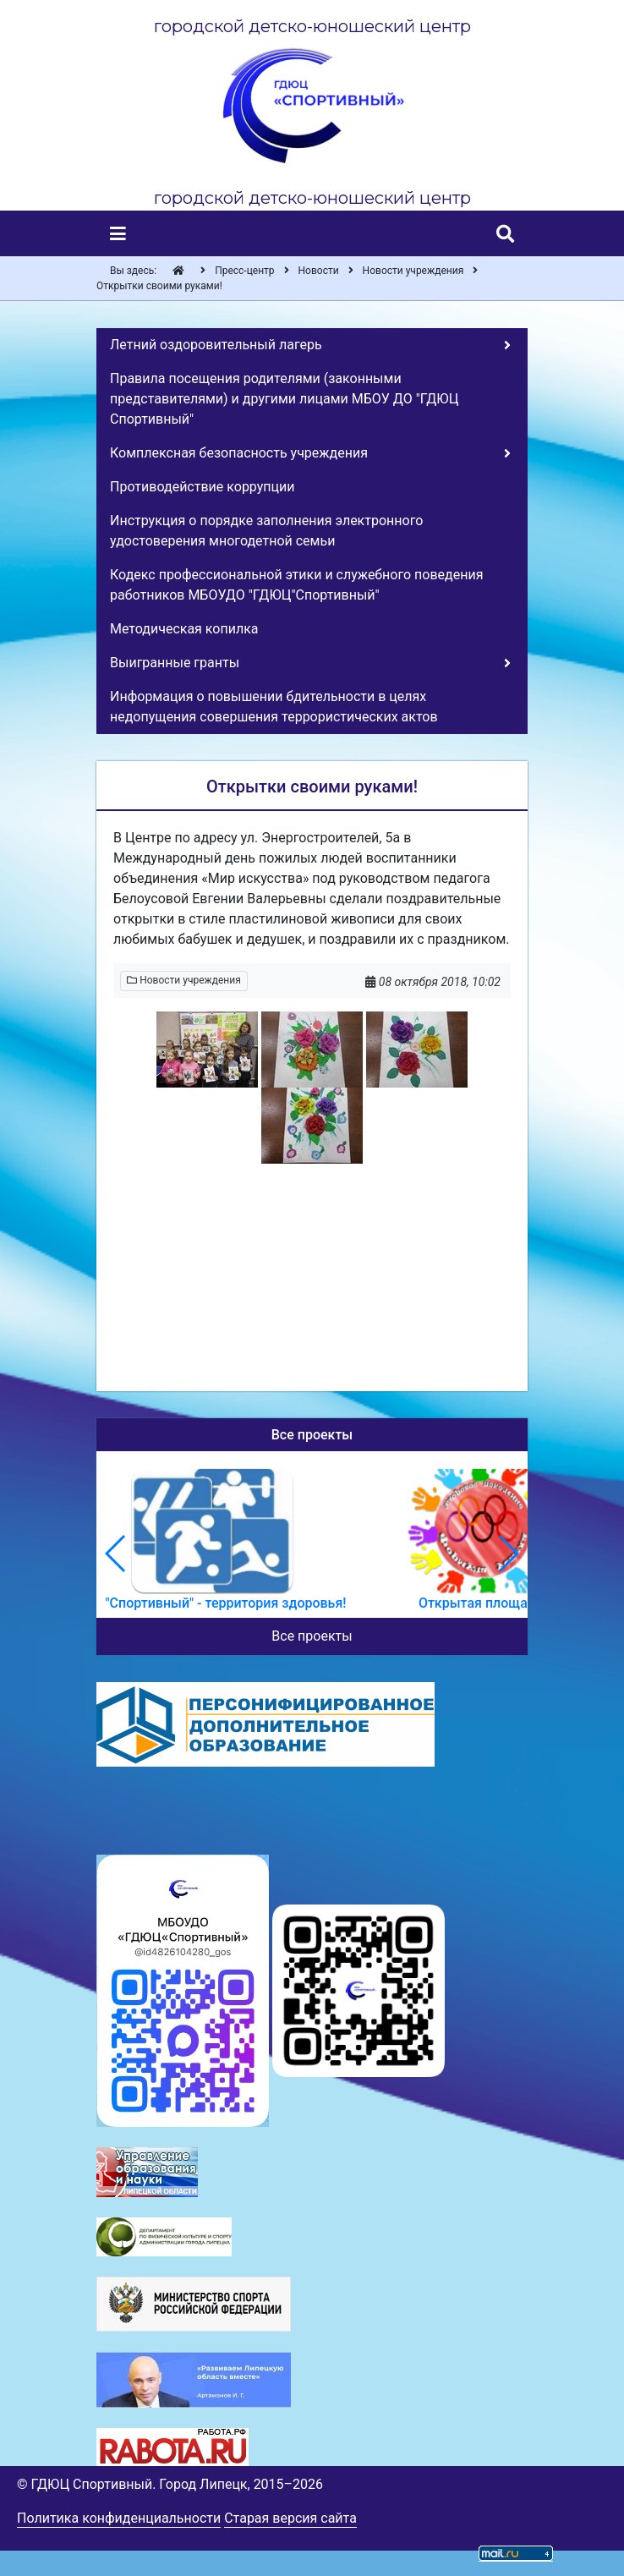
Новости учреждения (184, 980)
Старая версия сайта (290, 2518)
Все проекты (311, 1636)
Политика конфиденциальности (119, 2518)
